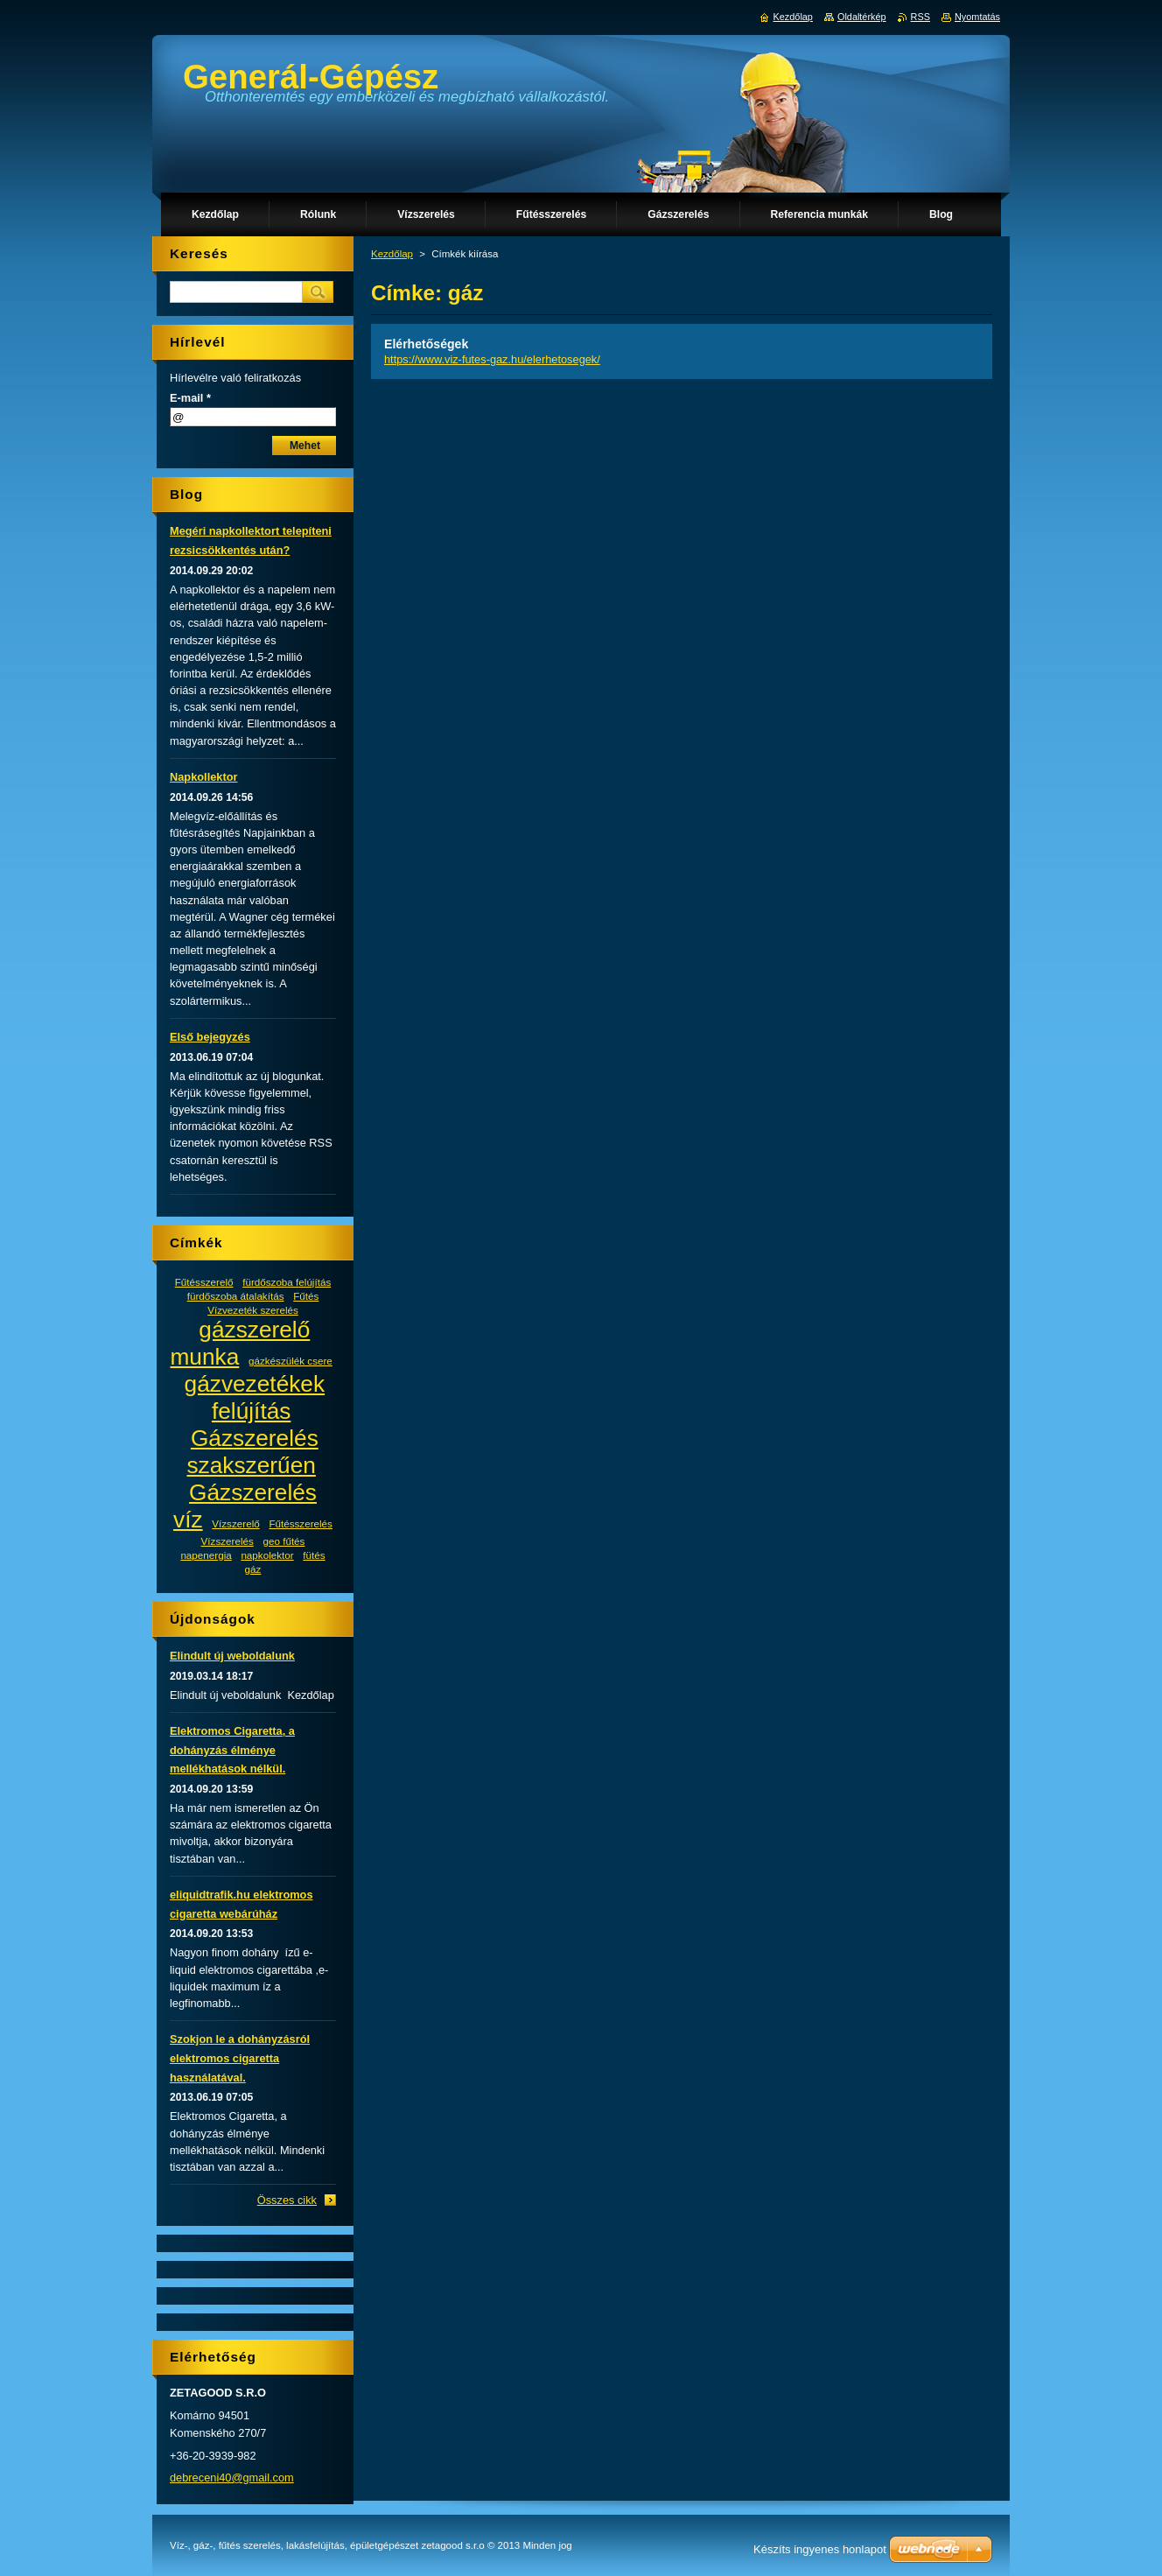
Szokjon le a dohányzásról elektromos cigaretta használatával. (240, 2058)
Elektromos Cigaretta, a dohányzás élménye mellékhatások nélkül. (232, 1750)
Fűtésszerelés (300, 1523)
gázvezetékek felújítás (255, 1397)
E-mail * (190, 397)
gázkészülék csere (290, 1360)
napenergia (205, 1555)
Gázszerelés (253, 1492)
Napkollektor (204, 776)
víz (188, 1519)
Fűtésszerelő (204, 1282)
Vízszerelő (235, 1523)
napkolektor (267, 1555)
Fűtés (305, 1296)
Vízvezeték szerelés (252, 1310)
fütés (314, 1555)
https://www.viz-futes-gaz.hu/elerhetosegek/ (492, 359)
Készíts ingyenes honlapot (819, 2549)
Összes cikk (287, 2200)
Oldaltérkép (861, 16)
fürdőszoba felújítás (286, 1282)
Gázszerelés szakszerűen (252, 1451)
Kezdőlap (392, 254)
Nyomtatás (977, 16)
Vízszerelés (227, 1541)
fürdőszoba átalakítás (235, 1296)
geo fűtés (283, 1541)
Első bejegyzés (210, 1036)
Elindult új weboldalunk (232, 1655)
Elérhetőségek (426, 344)
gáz (253, 1569)
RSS (920, 16)
